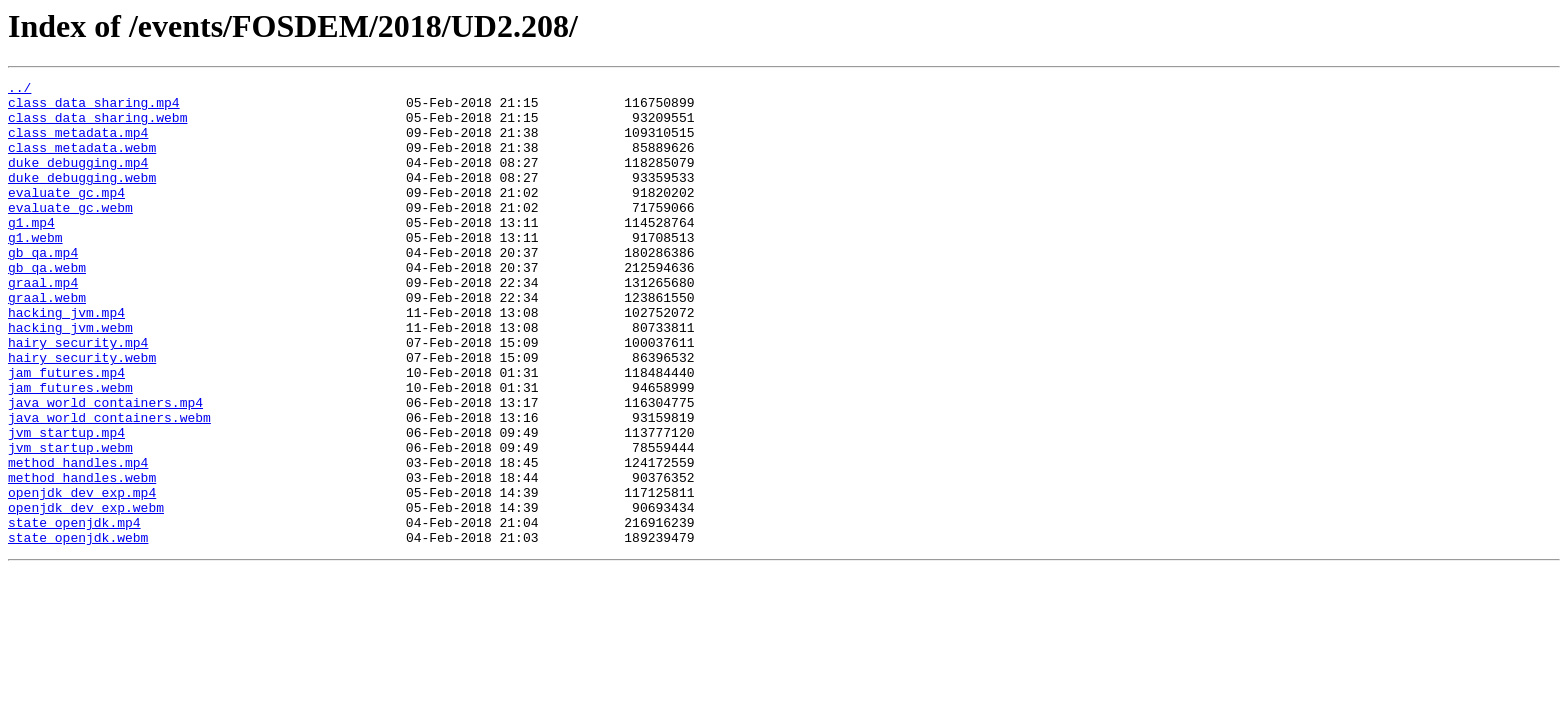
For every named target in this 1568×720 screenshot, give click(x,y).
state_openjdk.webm (78, 630)
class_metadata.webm (82, 162)
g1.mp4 (31, 252)
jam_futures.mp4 (66, 432)
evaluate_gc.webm (70, 234)
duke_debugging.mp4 (78, 180)
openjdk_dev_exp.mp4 (82, 576)
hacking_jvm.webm (70, 378)
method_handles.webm (82, 558)
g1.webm (35, 270)
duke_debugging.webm (82, 198)
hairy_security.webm (82, 414)
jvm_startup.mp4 (66, 504)
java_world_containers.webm (109, 486)
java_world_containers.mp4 (105, 468)
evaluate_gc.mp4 (66, 216)
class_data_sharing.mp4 (94, 108)
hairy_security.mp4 (78, 396)
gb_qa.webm (47, 306)
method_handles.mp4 (78, 540)
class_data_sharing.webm (97, 126)
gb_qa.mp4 (43, 288)
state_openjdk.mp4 (74, 612)
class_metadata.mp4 (78, 144)
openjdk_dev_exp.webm (86, 594)
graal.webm (47, 342)
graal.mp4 (43, 324)
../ (19, 90)
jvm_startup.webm (70, 522)
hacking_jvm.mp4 (66, 360)
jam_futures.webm (70, 450)
